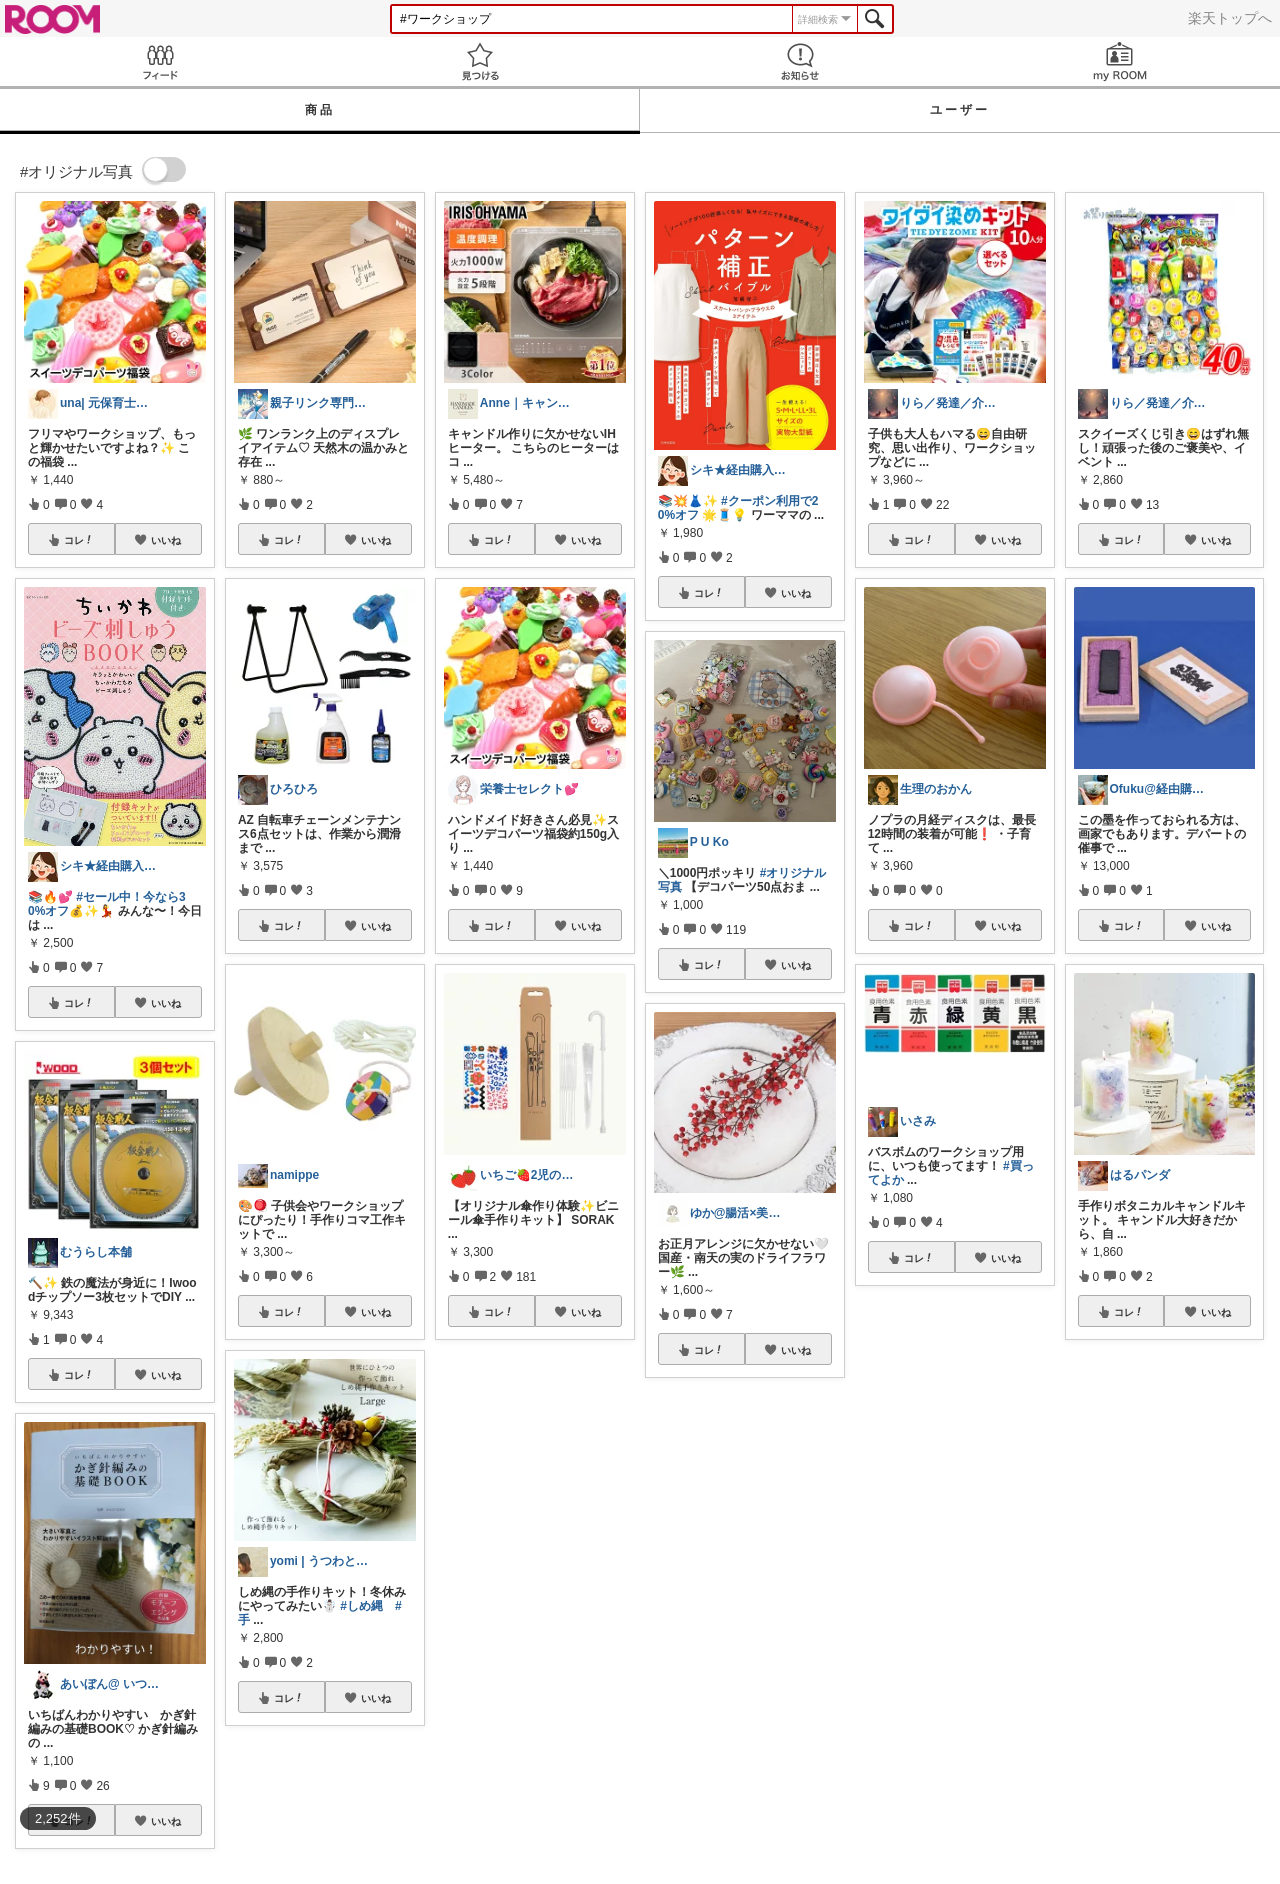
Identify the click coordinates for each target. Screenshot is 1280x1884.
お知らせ (800, 61)
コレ (79, 540)
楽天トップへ (1230, 18)
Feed (160, 61)
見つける (480, 61)
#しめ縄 (361, 1606)
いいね (166, 540)
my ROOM (1120, 61)
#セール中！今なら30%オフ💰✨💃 (107, 904)
